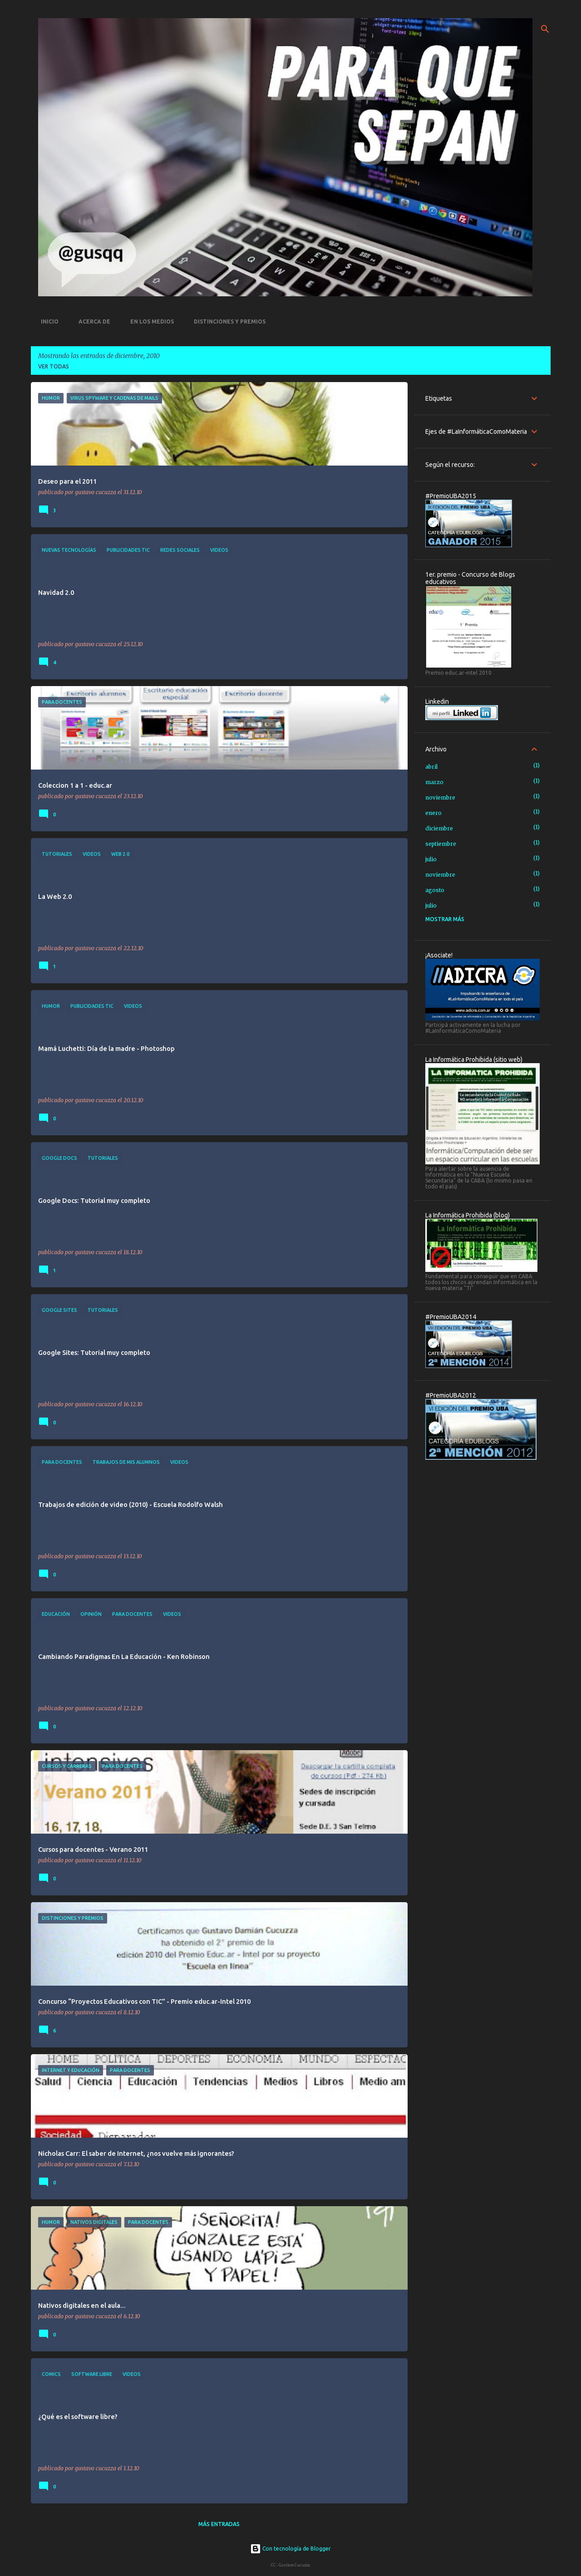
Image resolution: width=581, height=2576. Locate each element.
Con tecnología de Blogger (290, 2548)
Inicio (47, 321)
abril (431, 766)
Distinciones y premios (227, 321)
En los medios (149, 321)
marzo (434, 782)
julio (431, 859)
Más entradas (219, 2524)
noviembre (440, 797)
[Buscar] (545, 29)
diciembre (439, 828)
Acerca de (92, 321)
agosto (434, 890)
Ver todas (53, 366)
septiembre (440, 843)
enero (433, 813)
